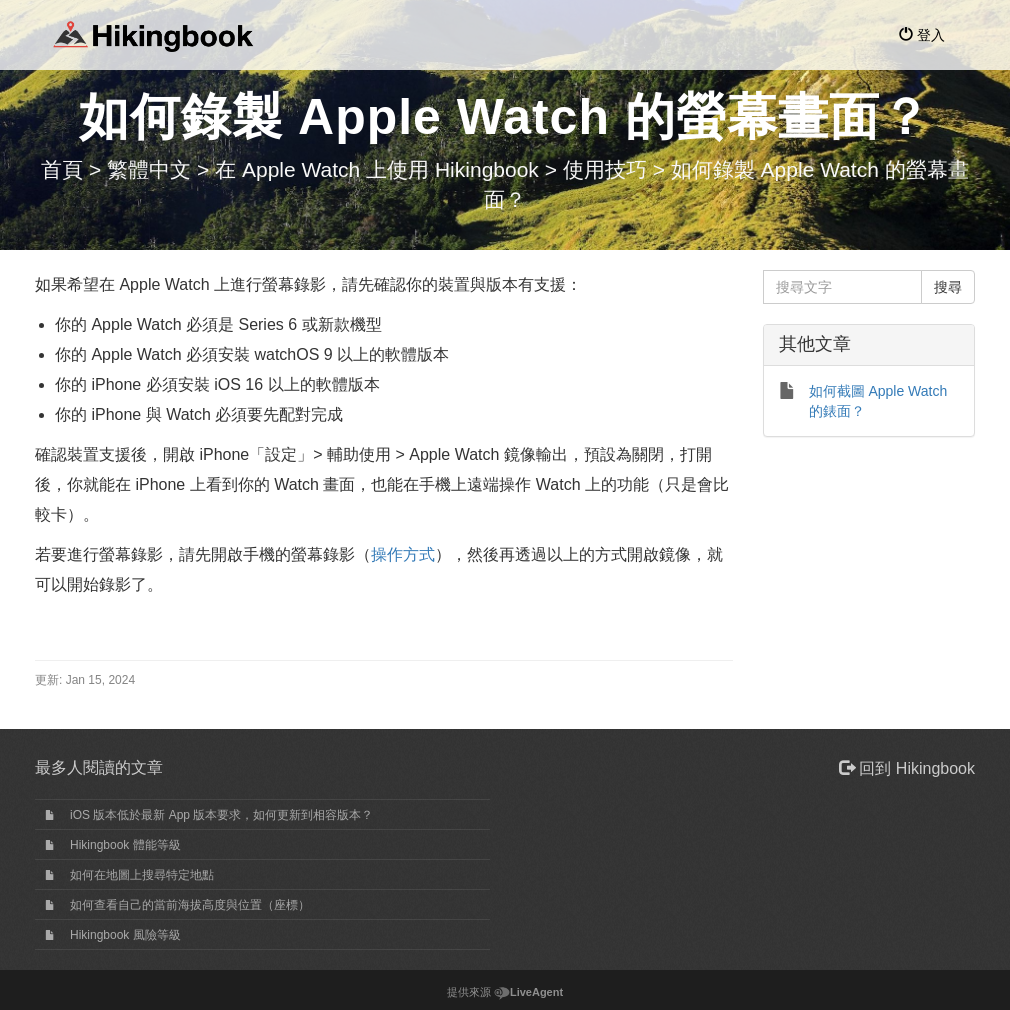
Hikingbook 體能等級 (125, 845)
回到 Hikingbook (907, 768)
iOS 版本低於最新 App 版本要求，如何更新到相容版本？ (221, 815)
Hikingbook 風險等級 (125, 935)
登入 (922, 35)
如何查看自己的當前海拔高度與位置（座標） (190, 905)
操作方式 (403, 554)
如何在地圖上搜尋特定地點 (142, 875)
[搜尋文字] (843, 287)
